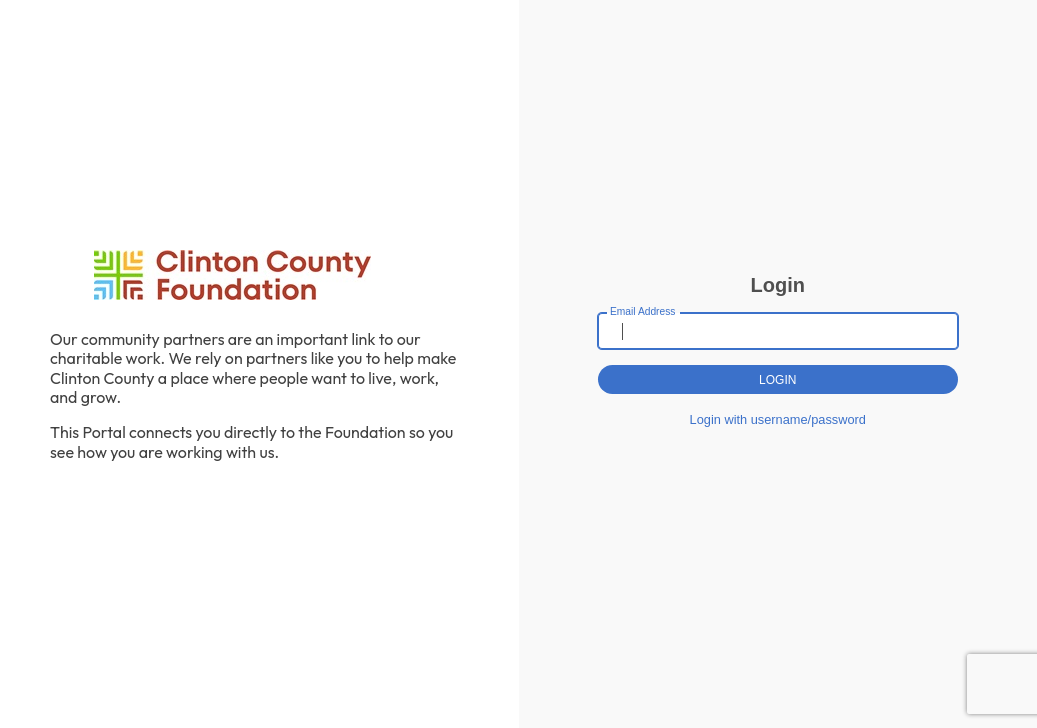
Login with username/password (778, 419)
